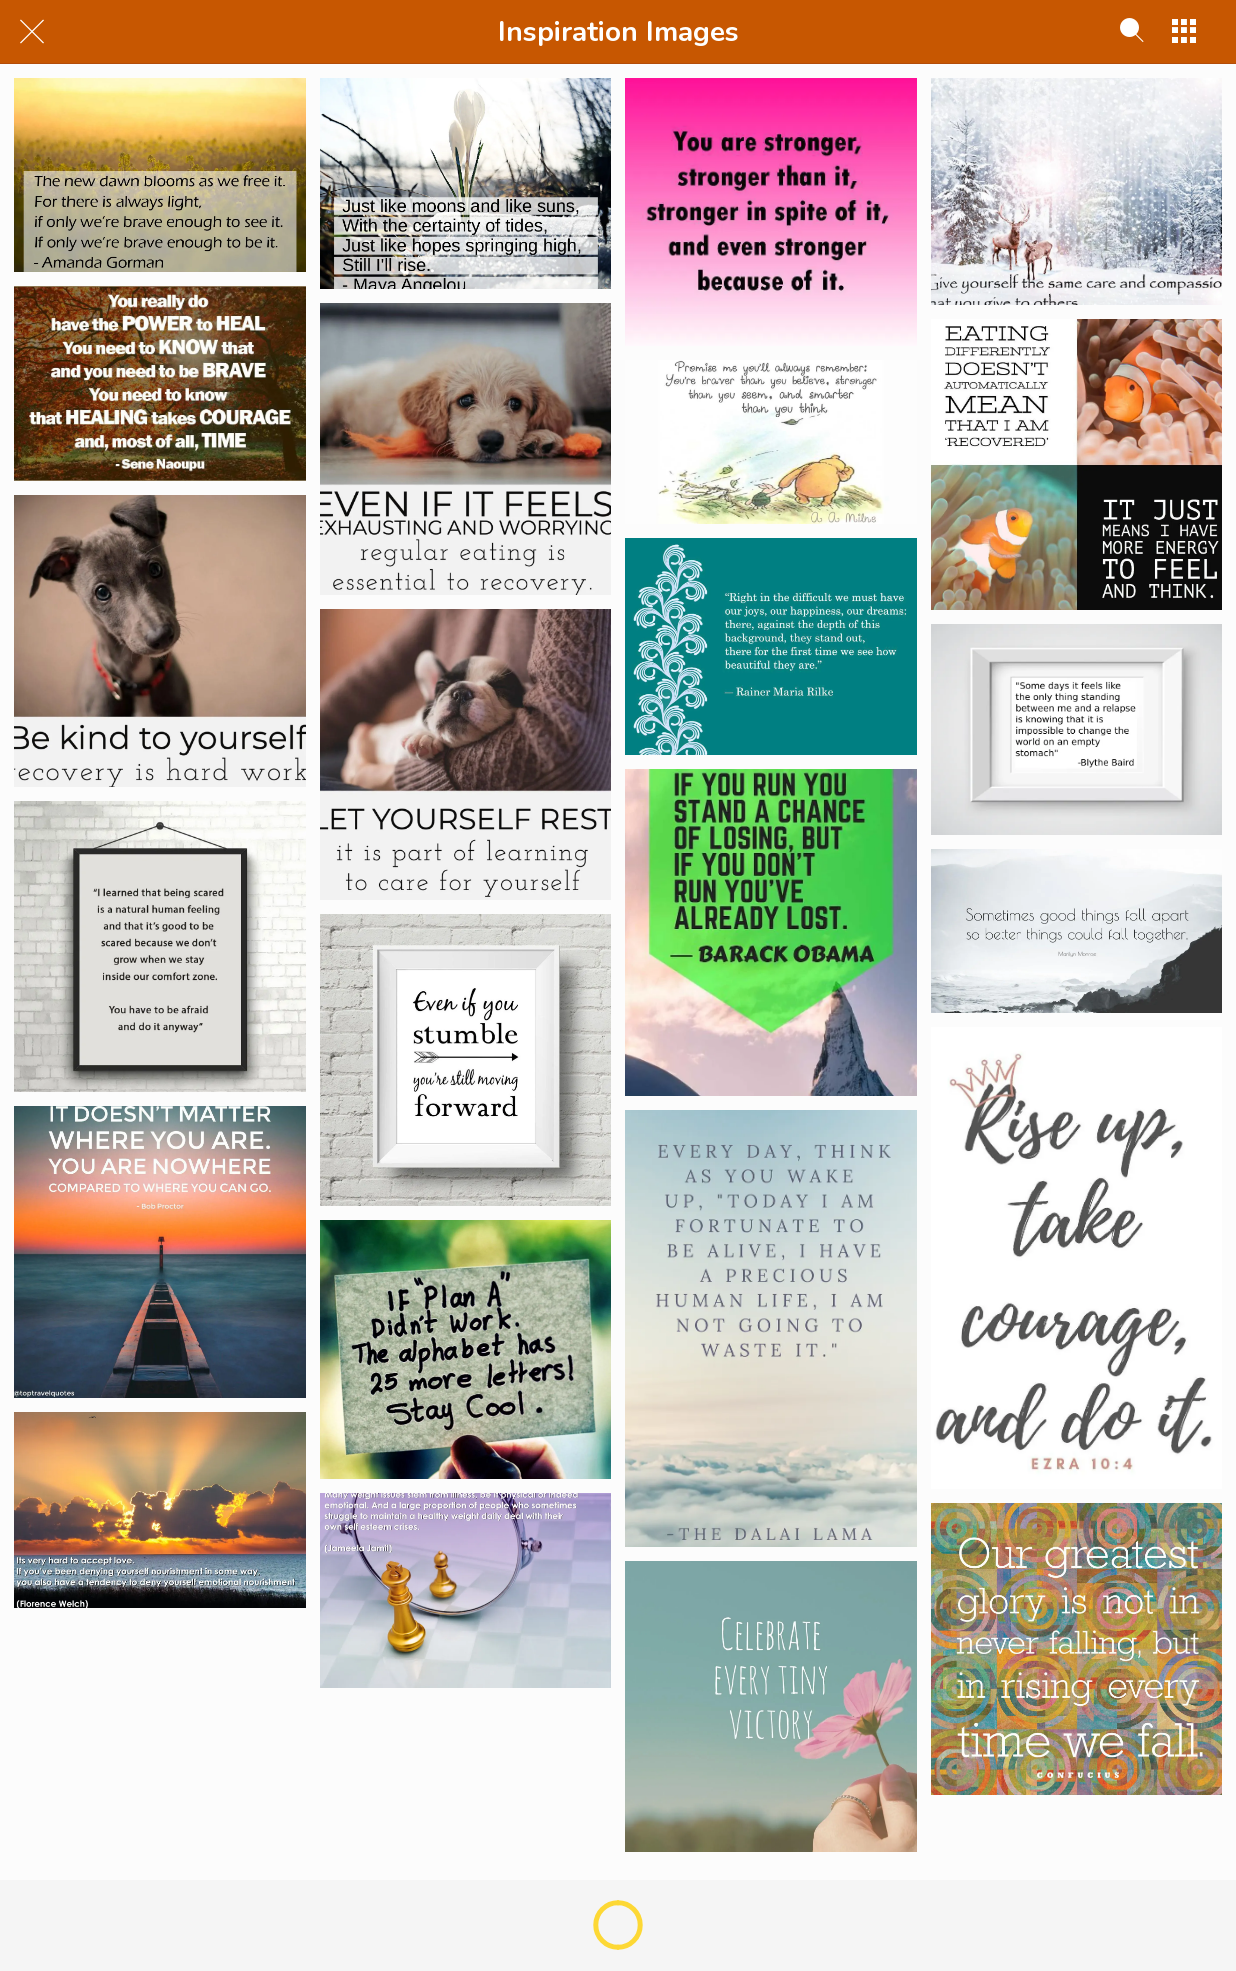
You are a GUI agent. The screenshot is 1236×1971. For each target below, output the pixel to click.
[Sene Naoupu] (160, 383)
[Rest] (466, 755)
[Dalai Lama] (771, 1328)
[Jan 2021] (466, 183)
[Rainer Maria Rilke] (771, 646)
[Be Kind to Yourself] (160, 641)
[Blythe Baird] (1077, 729)
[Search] (1132, 32)
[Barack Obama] (771, 932)
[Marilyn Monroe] (1077, 931)
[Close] (32, 32)
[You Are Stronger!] (771, 212)
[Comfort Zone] (160, 947)
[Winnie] (771, 442)
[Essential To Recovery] (466, 449)
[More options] (1184, 32)
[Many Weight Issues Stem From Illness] (466, 1590)
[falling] (1077, 1649)
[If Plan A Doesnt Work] (466, 1349)
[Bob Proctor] (160, 1252)
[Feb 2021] (160, 175)
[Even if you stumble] (466, 1060)
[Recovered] (1077, 465)
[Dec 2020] (1077, 191)
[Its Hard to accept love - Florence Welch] (160, 1510)
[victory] (771, 1707)
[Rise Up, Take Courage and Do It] (1077, 1258)
